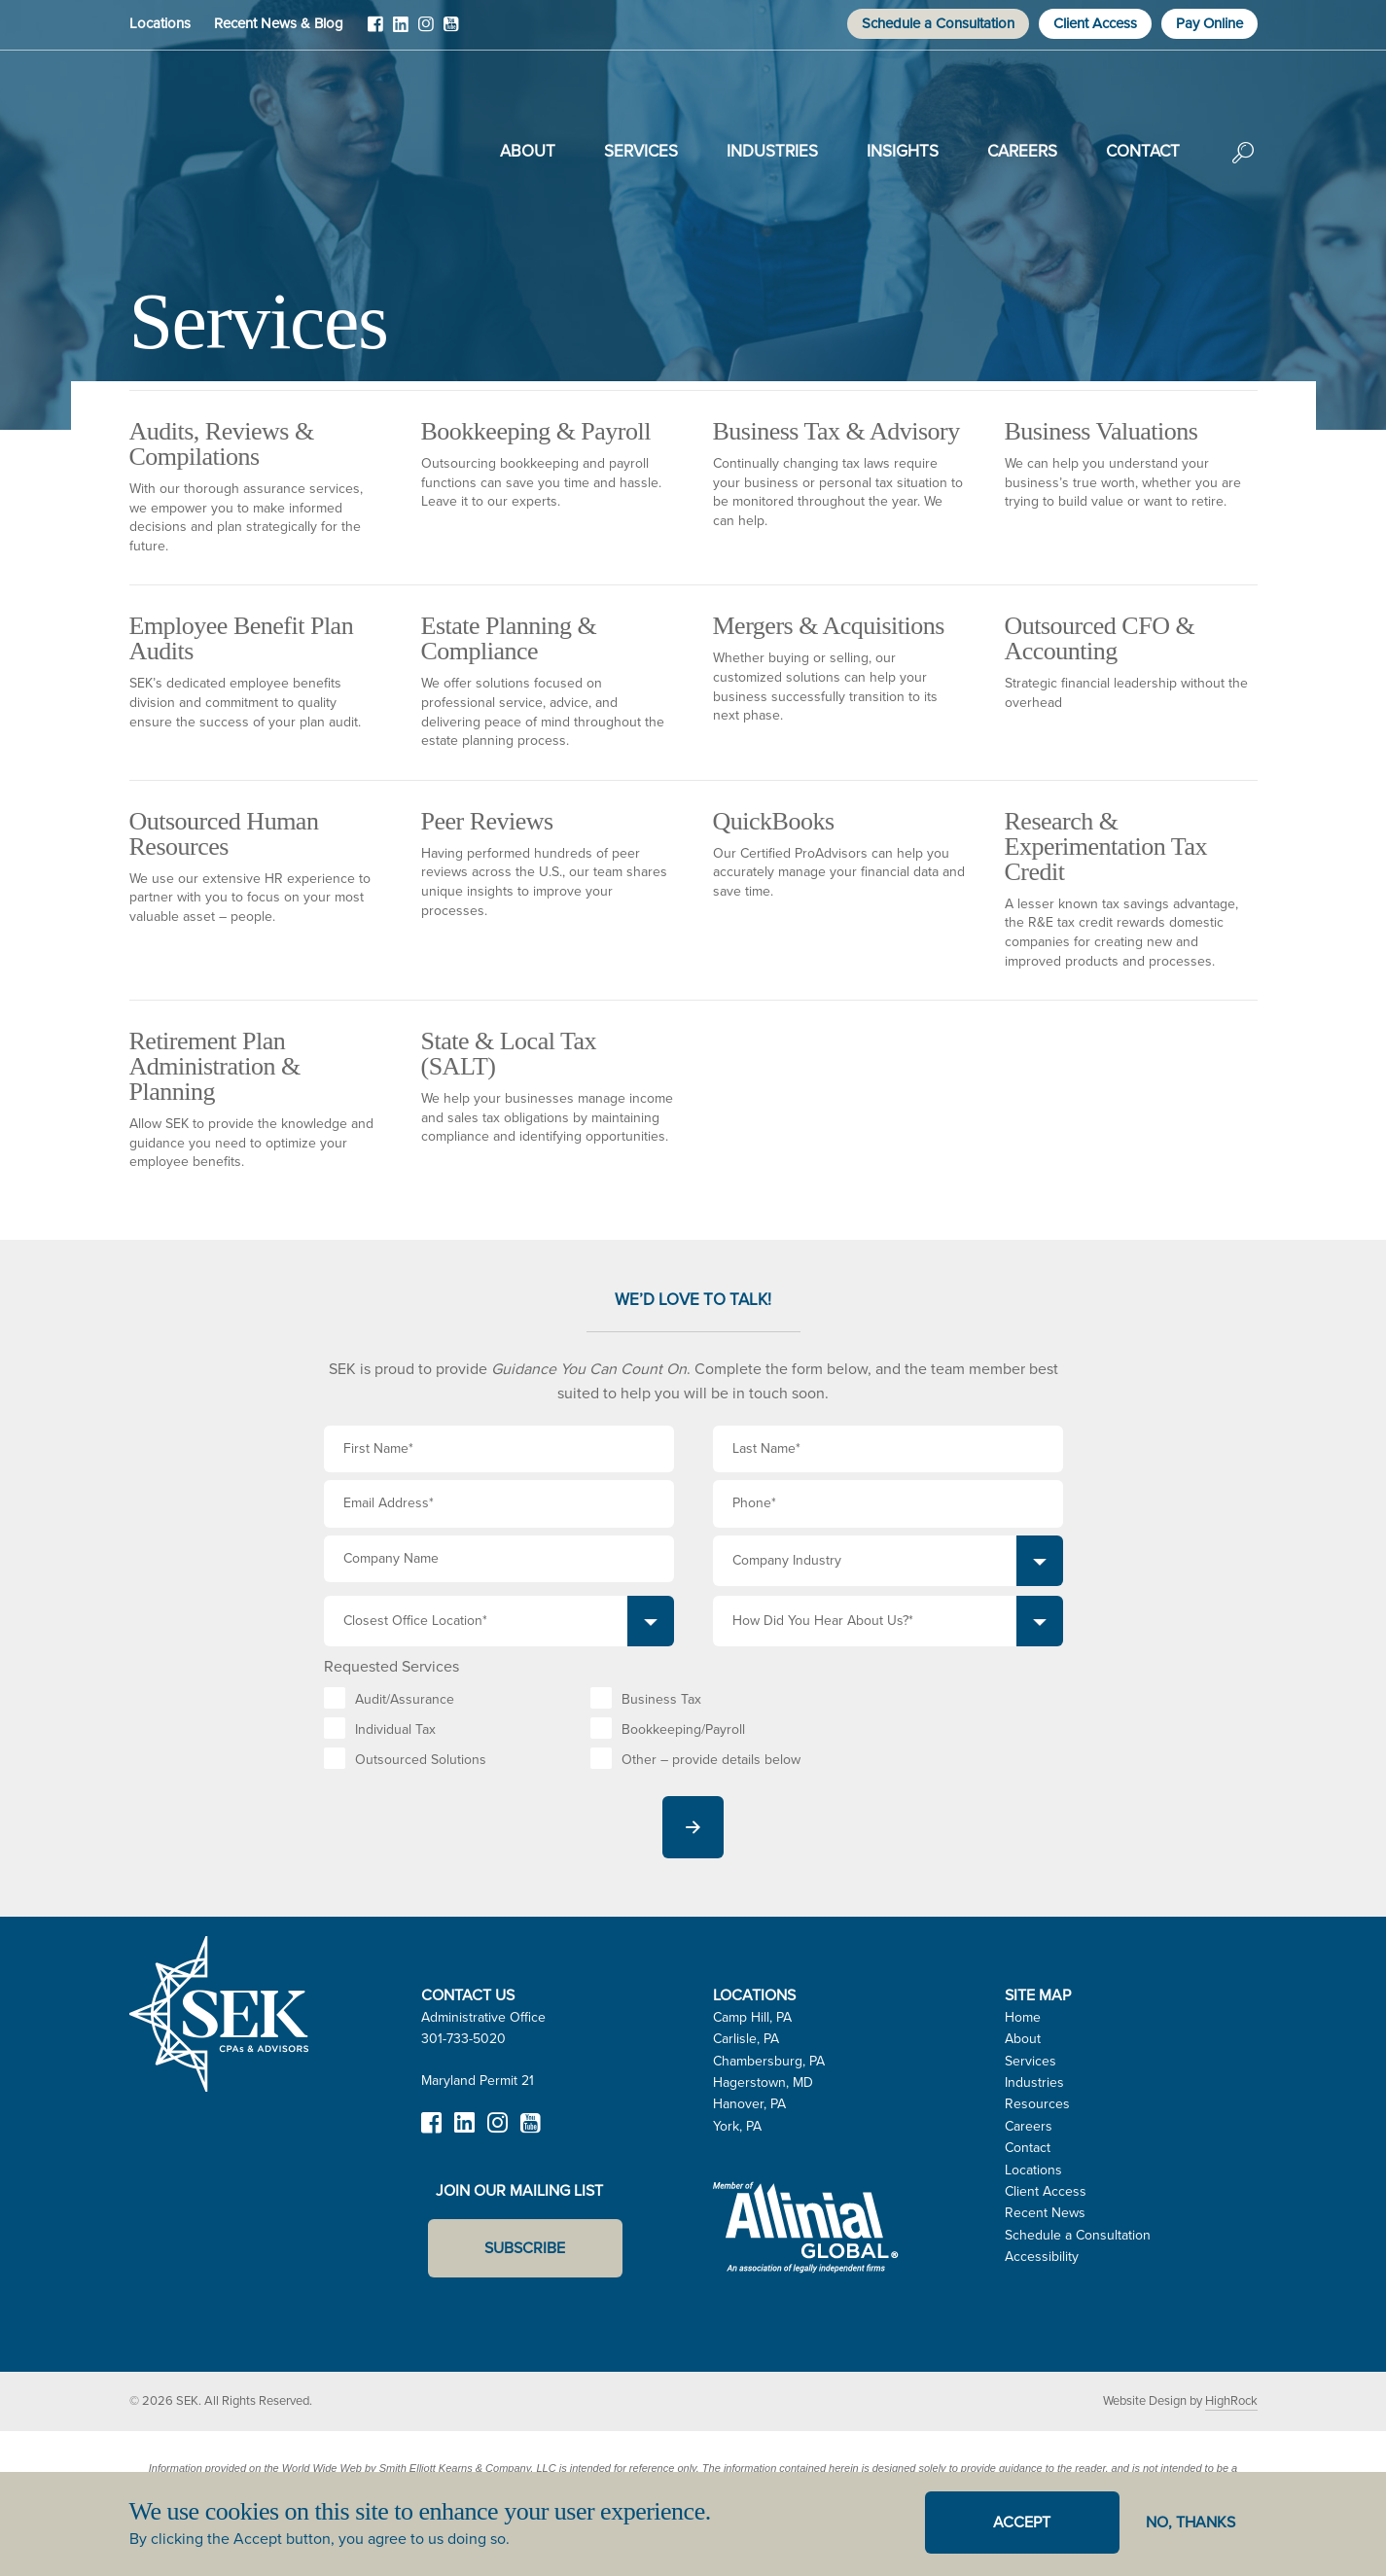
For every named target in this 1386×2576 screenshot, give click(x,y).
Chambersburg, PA (769, 2061)
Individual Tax (395, 1729)
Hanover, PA (749, 2104)
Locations (160, 23)
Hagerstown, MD (763, 2082)
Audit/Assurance (404, 1699)
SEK (227, 148)
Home (1023, 2017)
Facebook (375, 31)
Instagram (426, 31)
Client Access (1095, 23)
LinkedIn (400, 31)
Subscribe (524, 2248)
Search (1243, 166)
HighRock (1231, 2400)
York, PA (737, 2126)
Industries (772, 151)
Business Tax (661, 1699)
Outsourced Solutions (420, 1759)
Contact (1143, 151)
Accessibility (1042, 2256)
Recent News (1045, 2213)
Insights (903, 151)
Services (641, 151)
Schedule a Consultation (938, 23)
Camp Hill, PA (752, 2017)
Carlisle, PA (746, 2039)
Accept (1021, 2522)
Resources (1037, 2104)
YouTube (451, 31)
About (527, 151)
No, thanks (1190, 2522)
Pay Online (1209, 23)
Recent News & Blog (278, 23)
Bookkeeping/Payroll (683, 1729)
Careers (1022, 151)
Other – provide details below (711, 1759)
